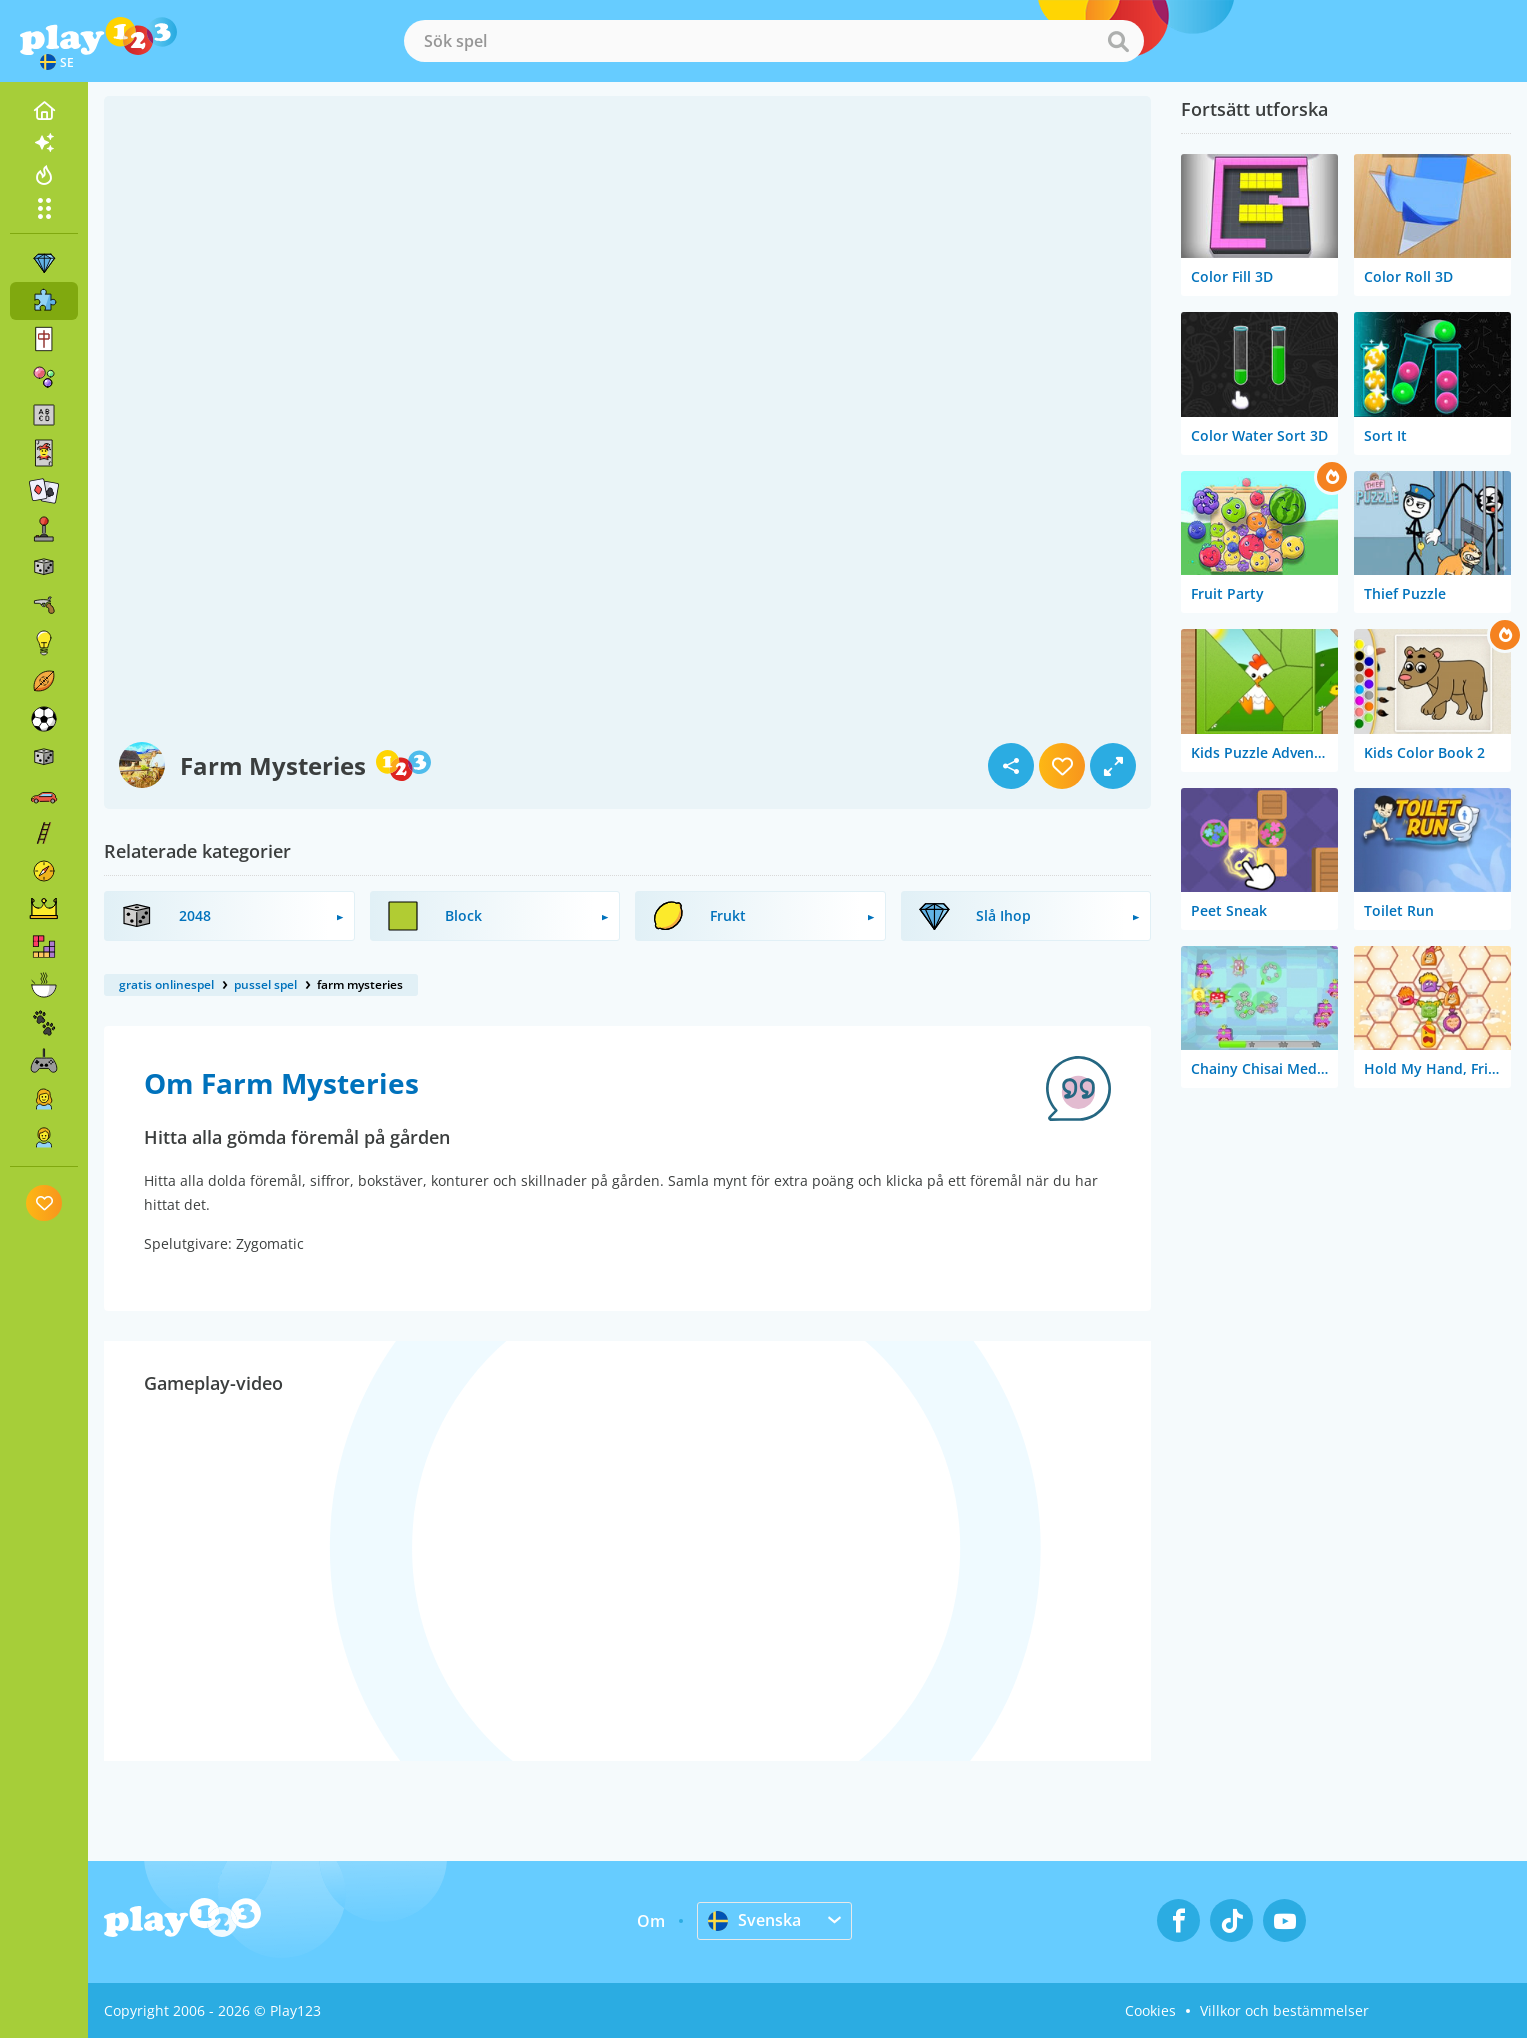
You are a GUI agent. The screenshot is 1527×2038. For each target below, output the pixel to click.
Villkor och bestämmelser (1284, 2010)
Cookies (1150, 2010)
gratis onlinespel (166, 984)
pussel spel (265, 984)
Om (651, 1921)
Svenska (754, 1920)
